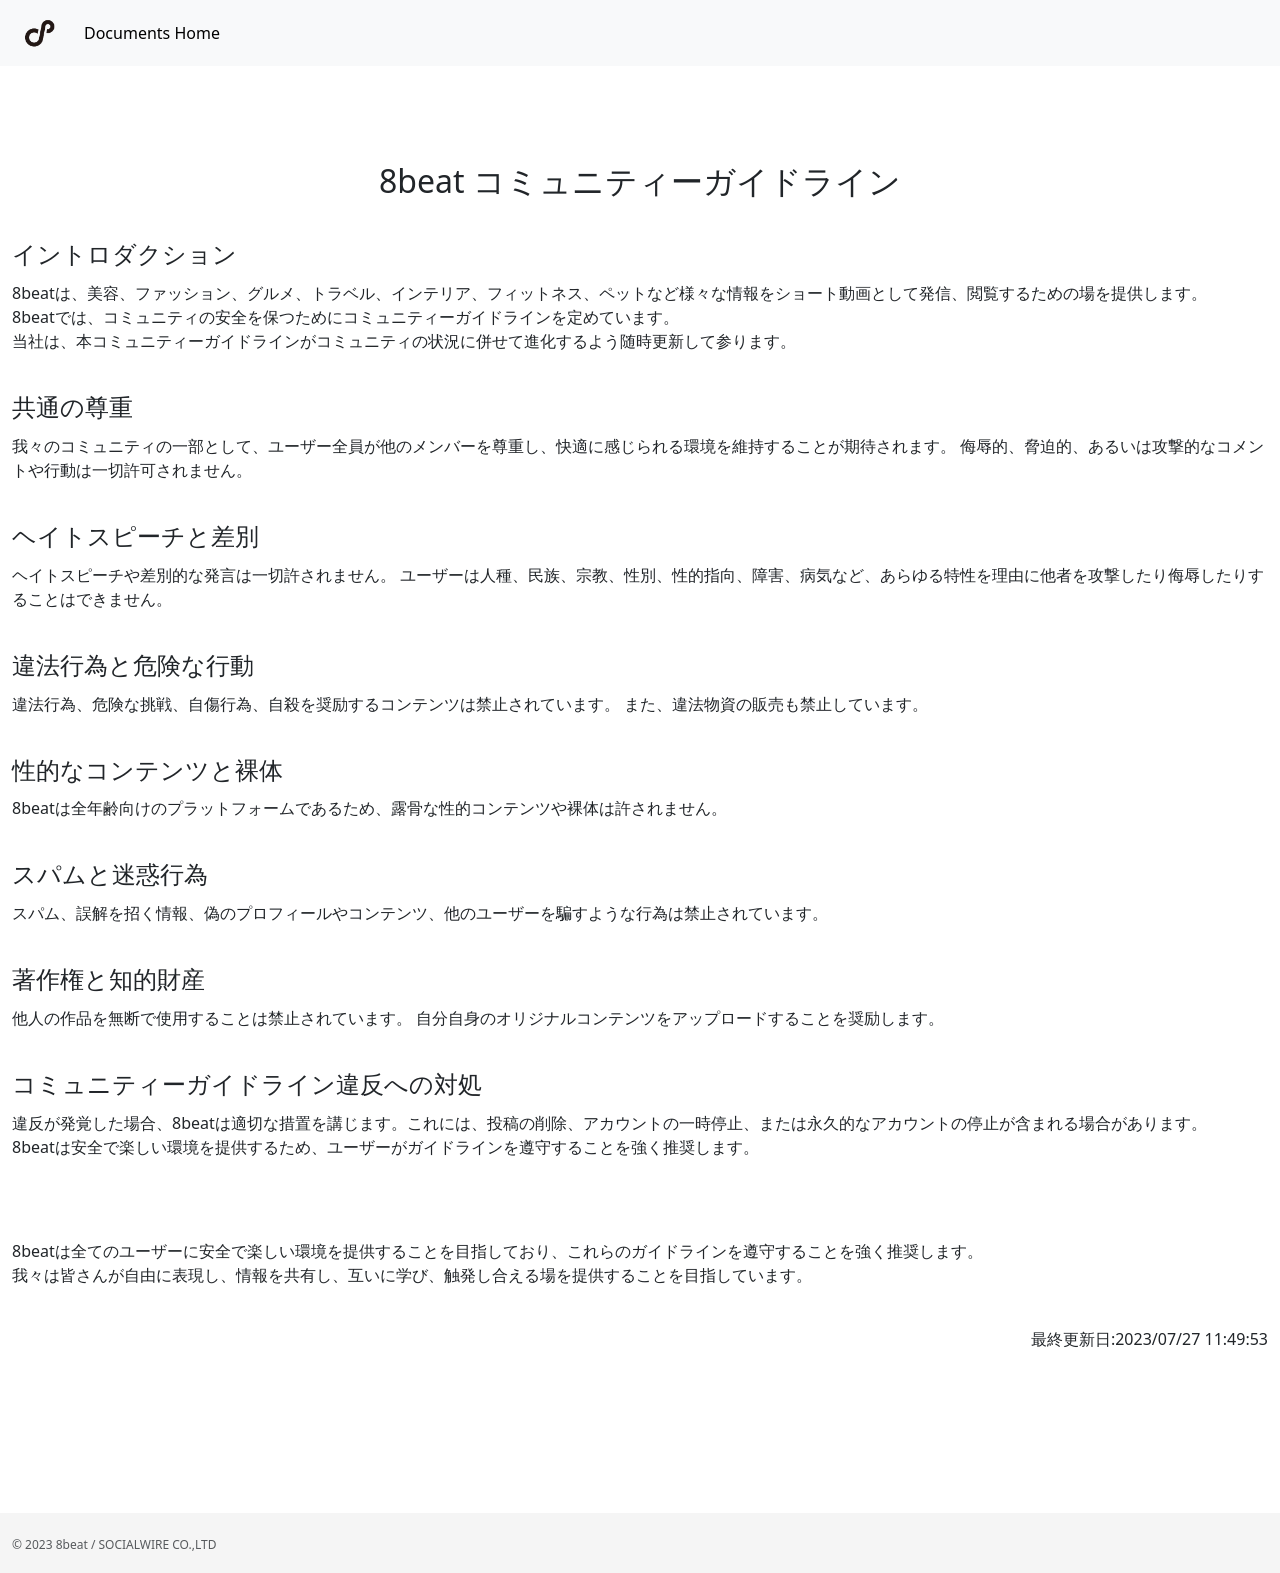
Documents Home (152, 33)
